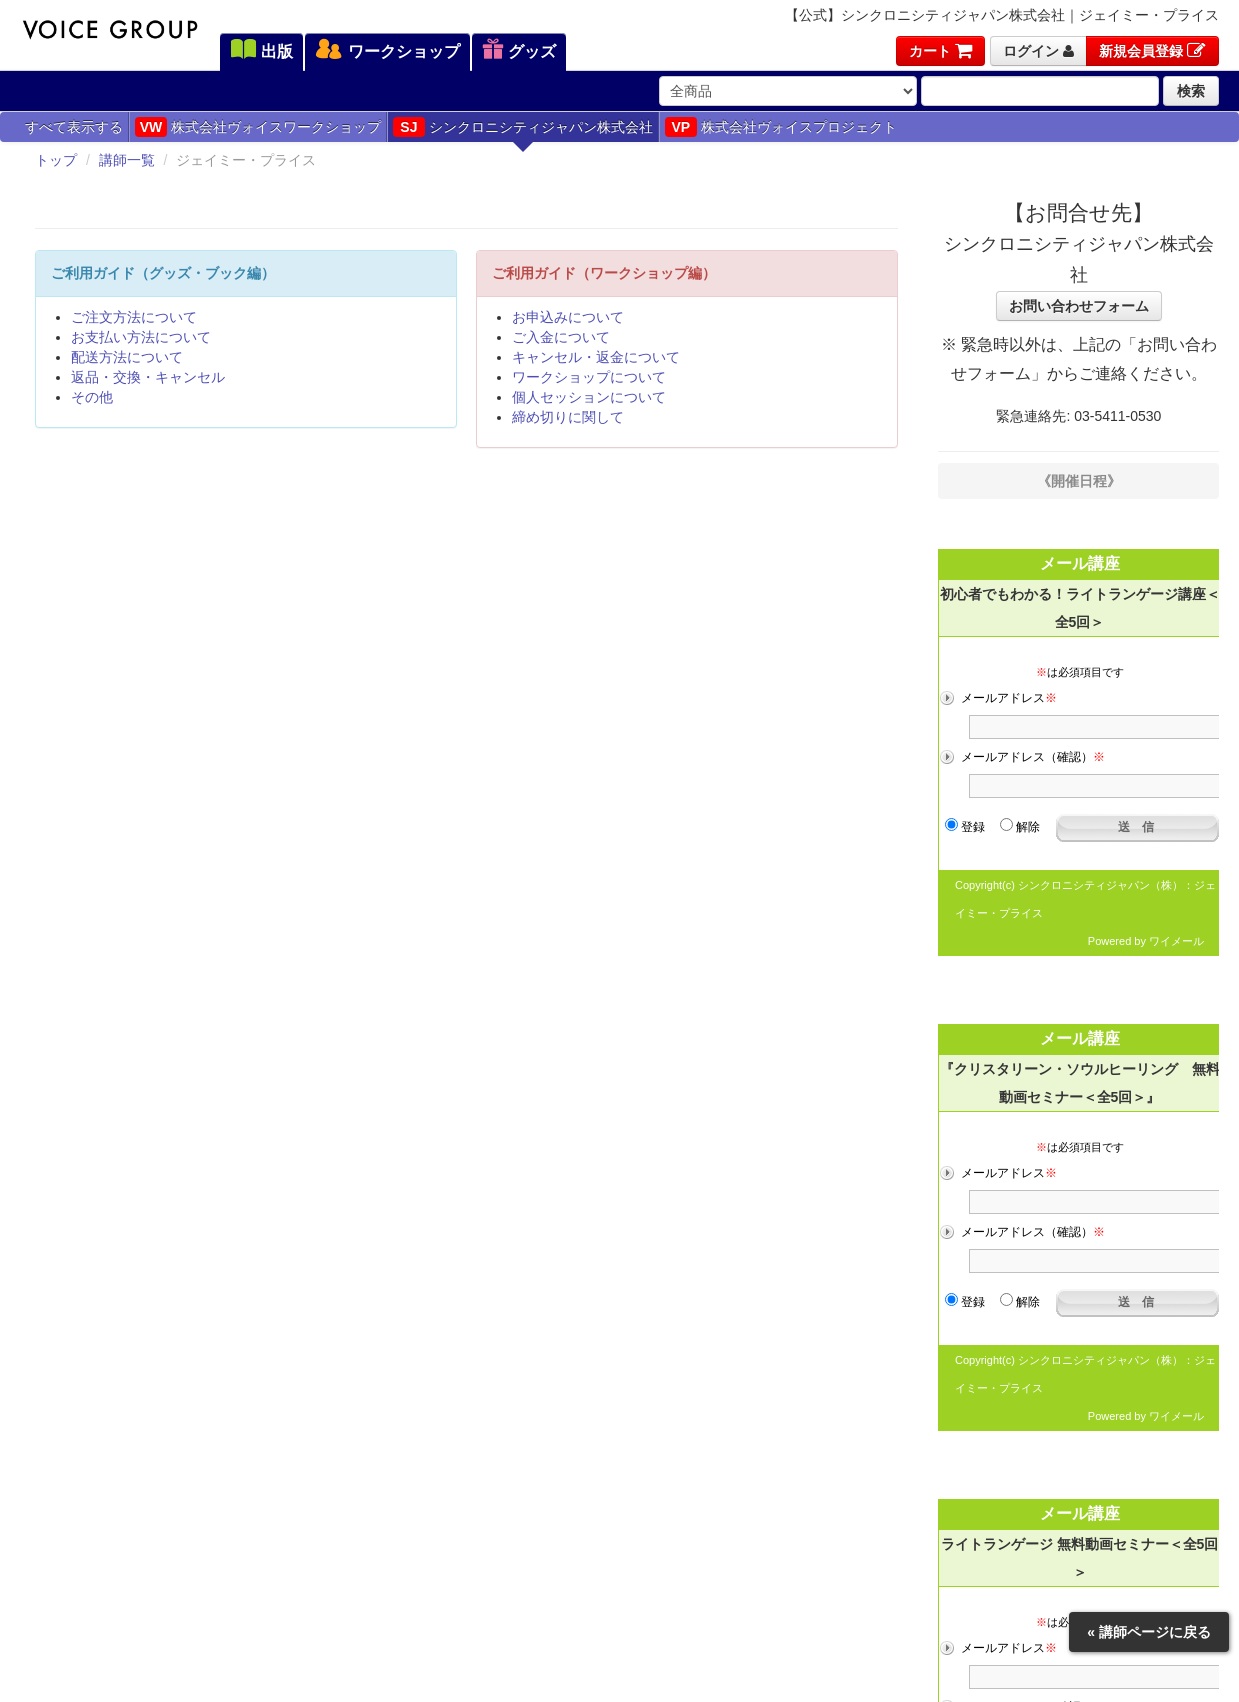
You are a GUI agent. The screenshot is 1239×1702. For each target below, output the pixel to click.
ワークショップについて (589, 377)
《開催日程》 (1079, 481)
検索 (1191, 91)
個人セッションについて (589, 397)
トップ (56, 160)
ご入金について (561, 337)
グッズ (519, 51)
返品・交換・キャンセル (148, 377)
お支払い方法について (141, 337)
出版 (261, 51)
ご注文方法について (134, 317)
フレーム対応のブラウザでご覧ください (1078, 744)
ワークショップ (387, 51)
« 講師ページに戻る (1149, 1632)
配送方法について (127, 357)
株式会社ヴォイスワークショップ (258, 127)
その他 (92, 397)
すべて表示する (74, 127)
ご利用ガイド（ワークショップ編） (604, 273)
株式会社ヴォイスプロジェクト (781, 127)
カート (940, 51)
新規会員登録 (1152, 51)
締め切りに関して (568, 417)
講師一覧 (127, 160)
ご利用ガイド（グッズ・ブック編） (163, 273)
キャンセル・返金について (596, 357)
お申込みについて (568, 317)
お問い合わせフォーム (1079, 306)
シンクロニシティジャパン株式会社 (523, 127)
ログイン (1038, 51)
